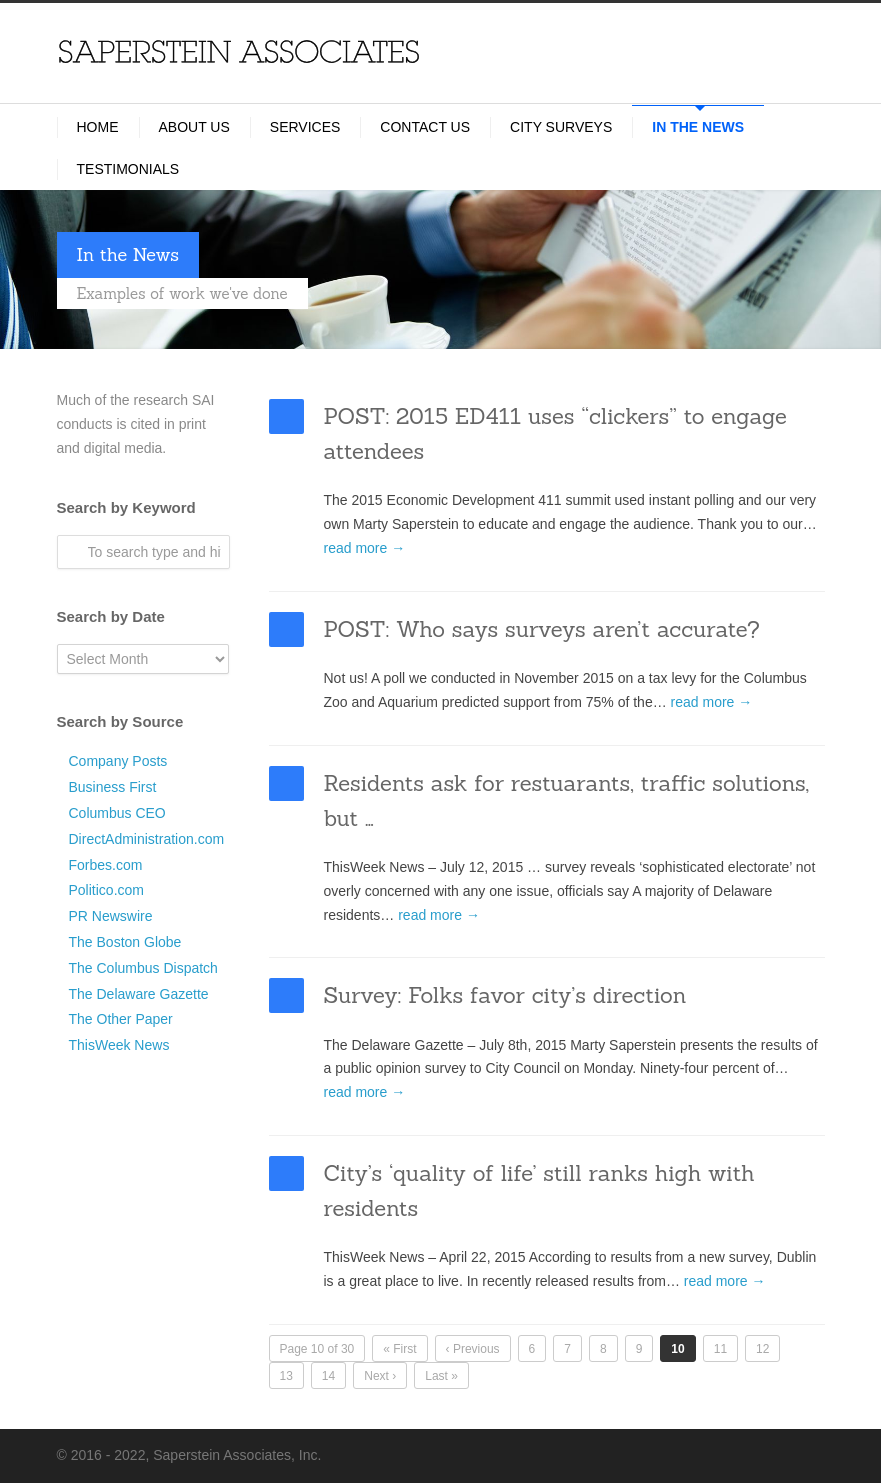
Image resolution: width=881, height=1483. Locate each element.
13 (286, 1376)
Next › (380, 1376)
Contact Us (425, 127)
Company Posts (118, 761)
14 (328, 1376)
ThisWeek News (119, 1045)
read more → (365, 548)
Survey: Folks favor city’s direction (505, 995)
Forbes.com (106, 865)
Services (305, 127)
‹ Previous (473, 1349)
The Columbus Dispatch (143, 968)
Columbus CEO (117, 813)
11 (720, 1349)
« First (399, 1349)
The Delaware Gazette (139, 994)
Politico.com (106, 890)
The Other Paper (121, 1019)
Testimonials (128, 169)
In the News (698, 127)
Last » (441, 1376)
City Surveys (561, 127)
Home (98, 127)
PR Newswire (111, 916)
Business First (113, 787)
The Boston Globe (125, 942)
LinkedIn (785, 1454)
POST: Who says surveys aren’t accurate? (542, 629)
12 (762, 1349)
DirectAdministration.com (147, 839)
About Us (194, 127)
